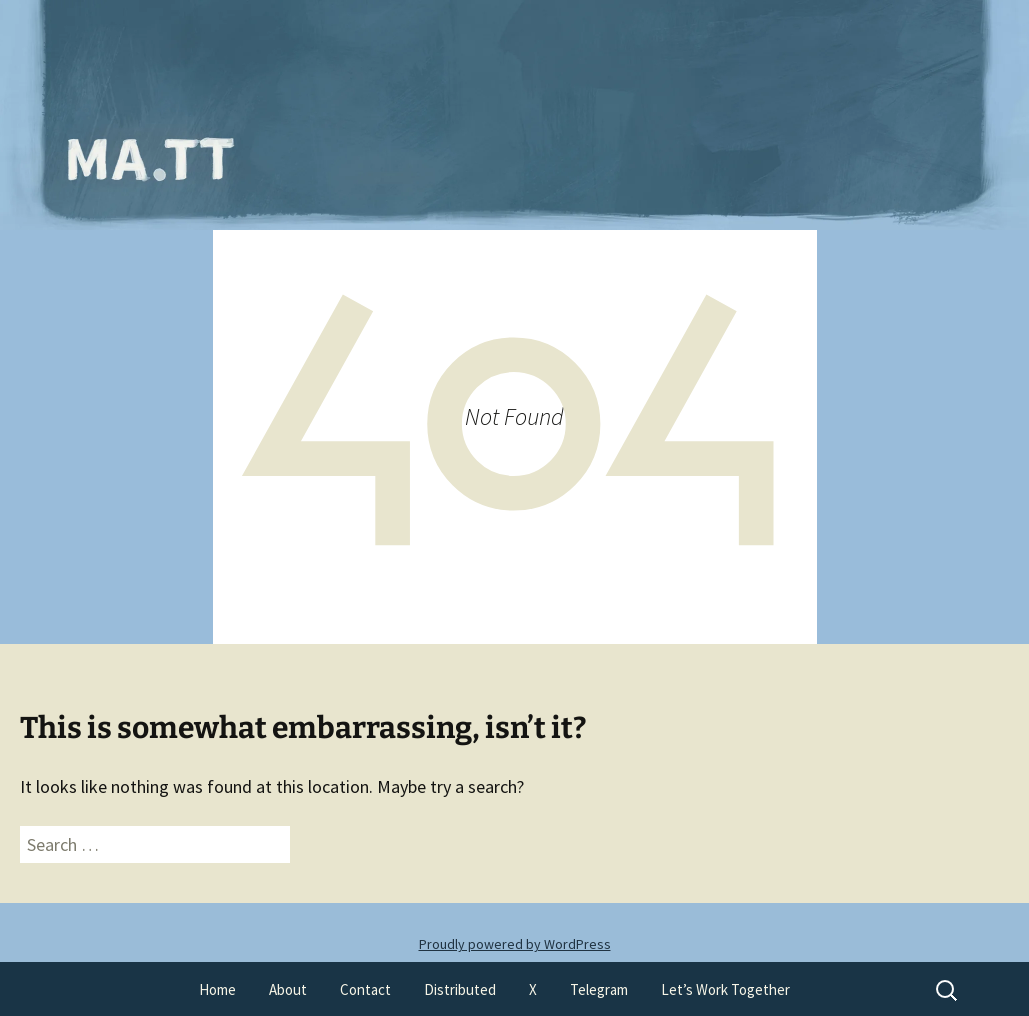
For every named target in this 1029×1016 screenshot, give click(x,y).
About (288, 989)
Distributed (460, 989)
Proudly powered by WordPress (515, 944)
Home (217, 989)
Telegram (599, 989)
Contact (365, 989)
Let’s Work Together (725, 989)
